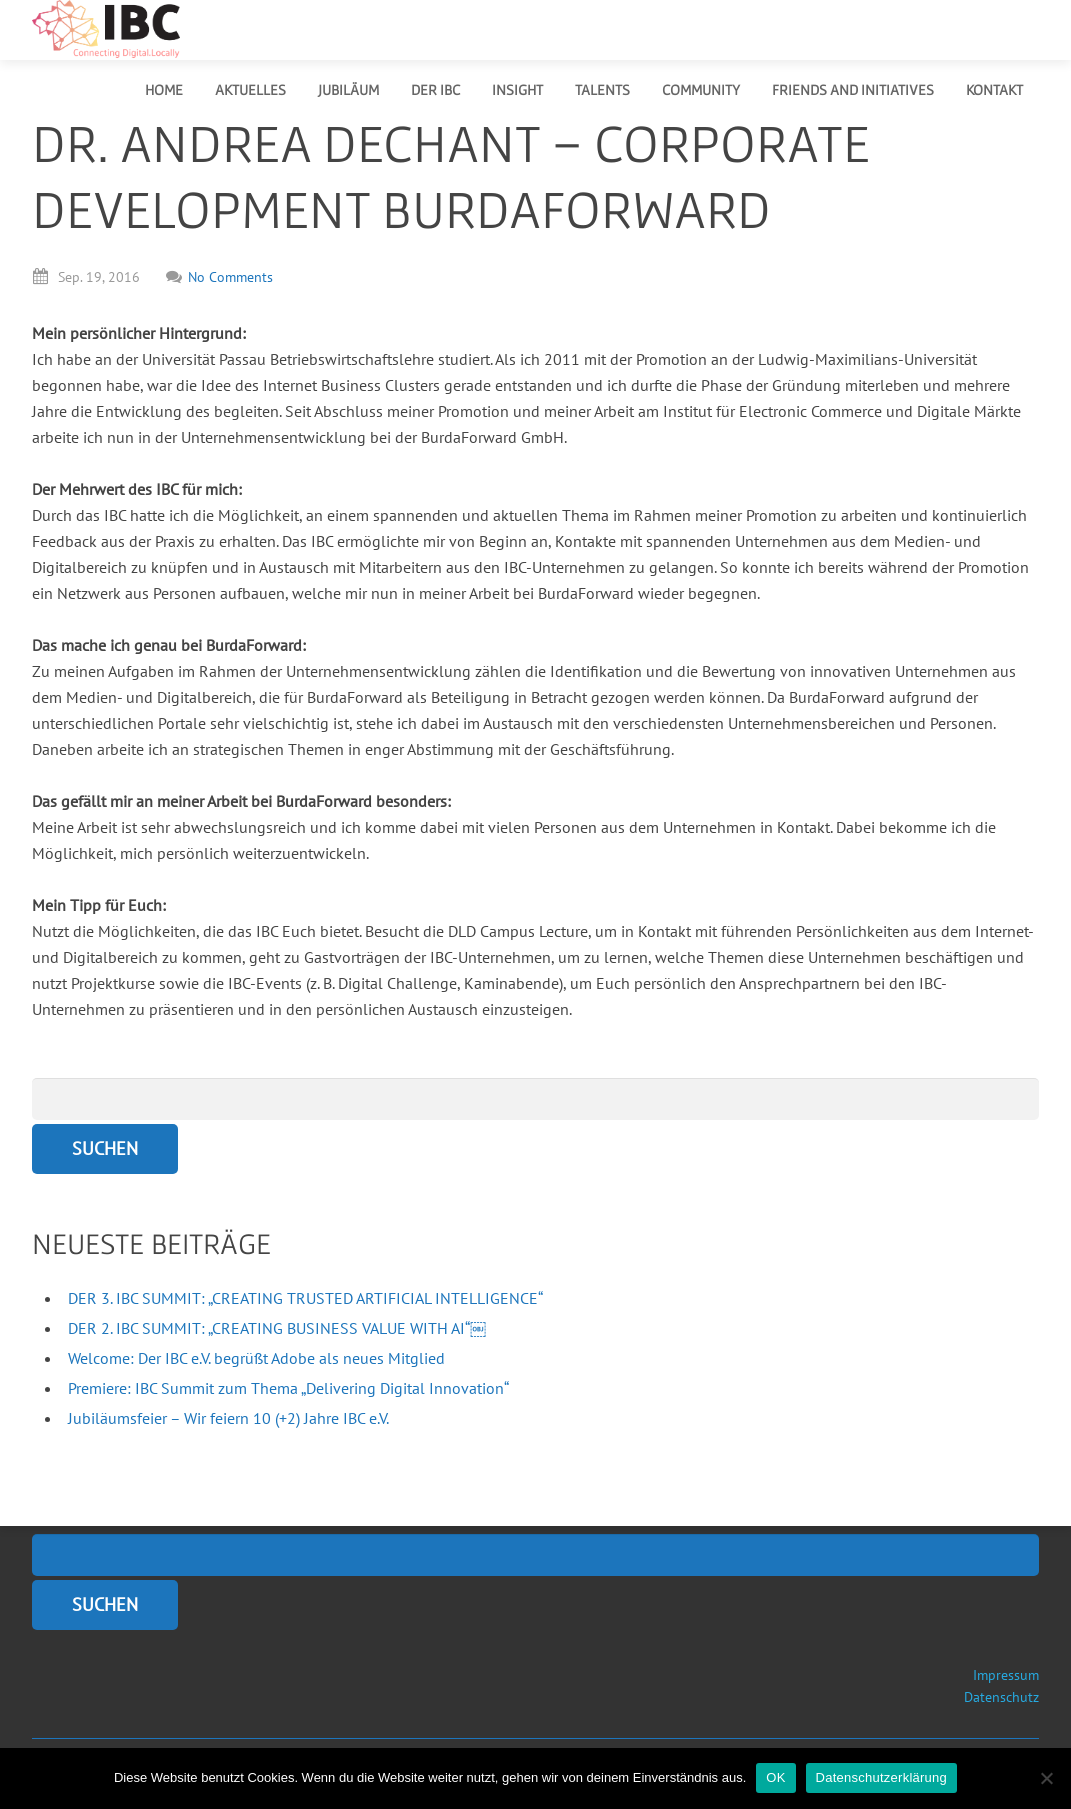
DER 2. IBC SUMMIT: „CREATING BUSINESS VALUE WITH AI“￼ (277, 1328)
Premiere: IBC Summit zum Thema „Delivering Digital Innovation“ (288, 1388)
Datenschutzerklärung (881, 1777)
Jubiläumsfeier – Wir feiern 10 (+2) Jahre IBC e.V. (228, 1418)
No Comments (219, 277)
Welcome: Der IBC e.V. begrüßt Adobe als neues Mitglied (256, 1358)
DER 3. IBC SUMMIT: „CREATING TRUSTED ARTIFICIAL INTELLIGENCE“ (305, 1298)
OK (775, 1777)
